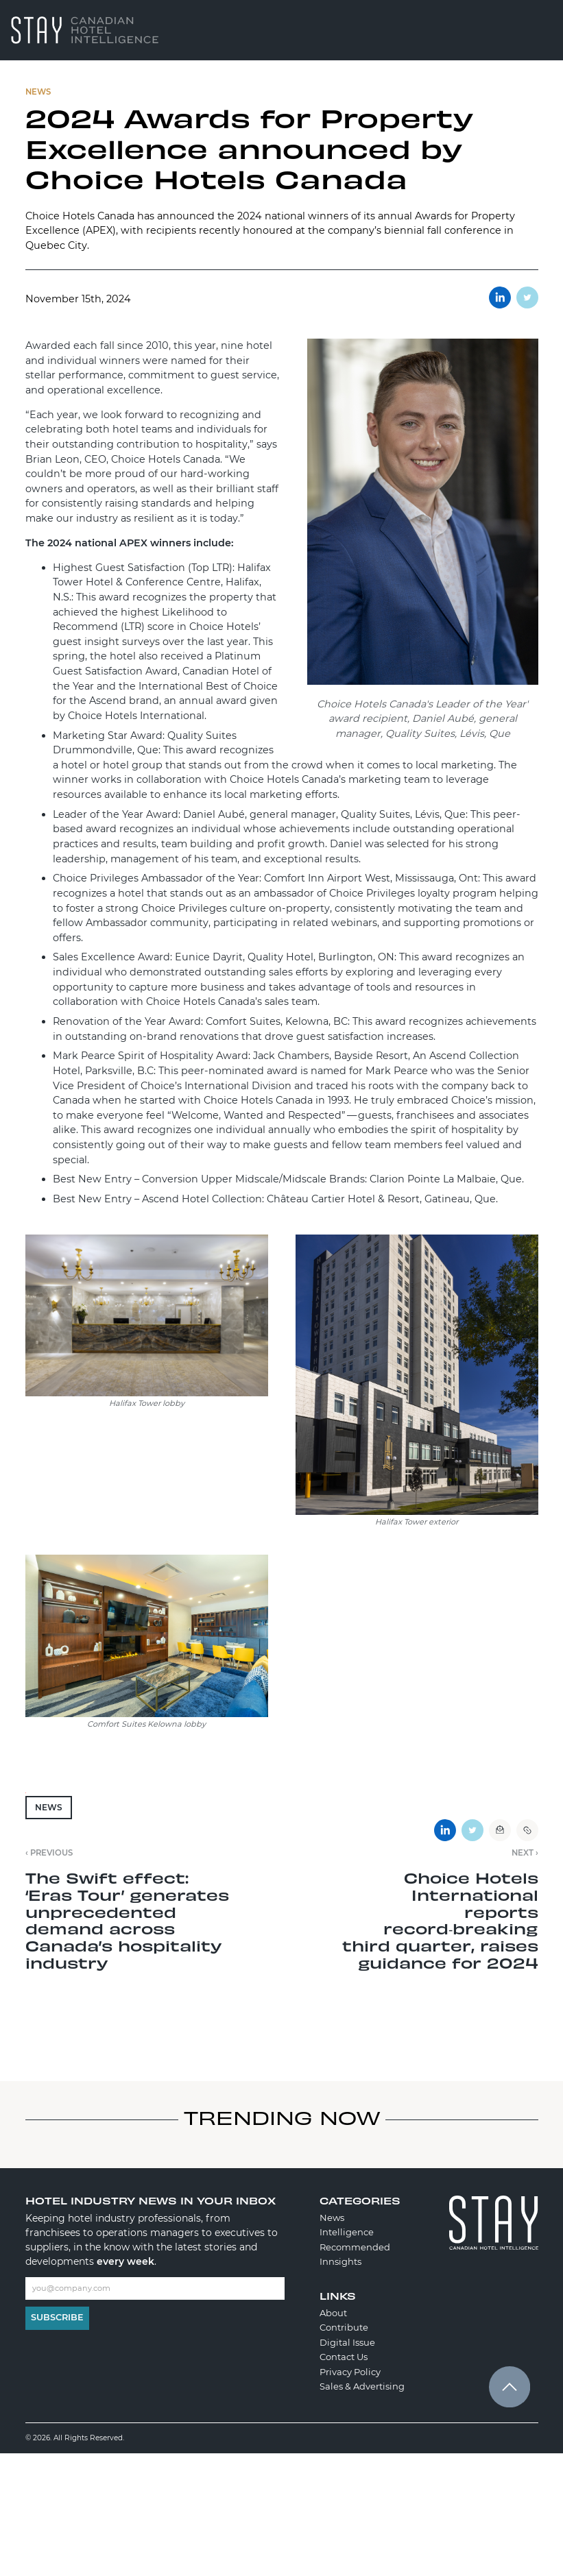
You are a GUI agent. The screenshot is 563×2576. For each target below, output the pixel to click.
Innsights (340, 2261)
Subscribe (57, 2317)
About (333, 2312)
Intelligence (347, 2231)
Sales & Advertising (362, 2386)
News (48, 1807)
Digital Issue (347, 2342)
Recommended (355, 2246)
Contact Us (344, 2356)
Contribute (344, 2327)
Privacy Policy (350, 2371)
